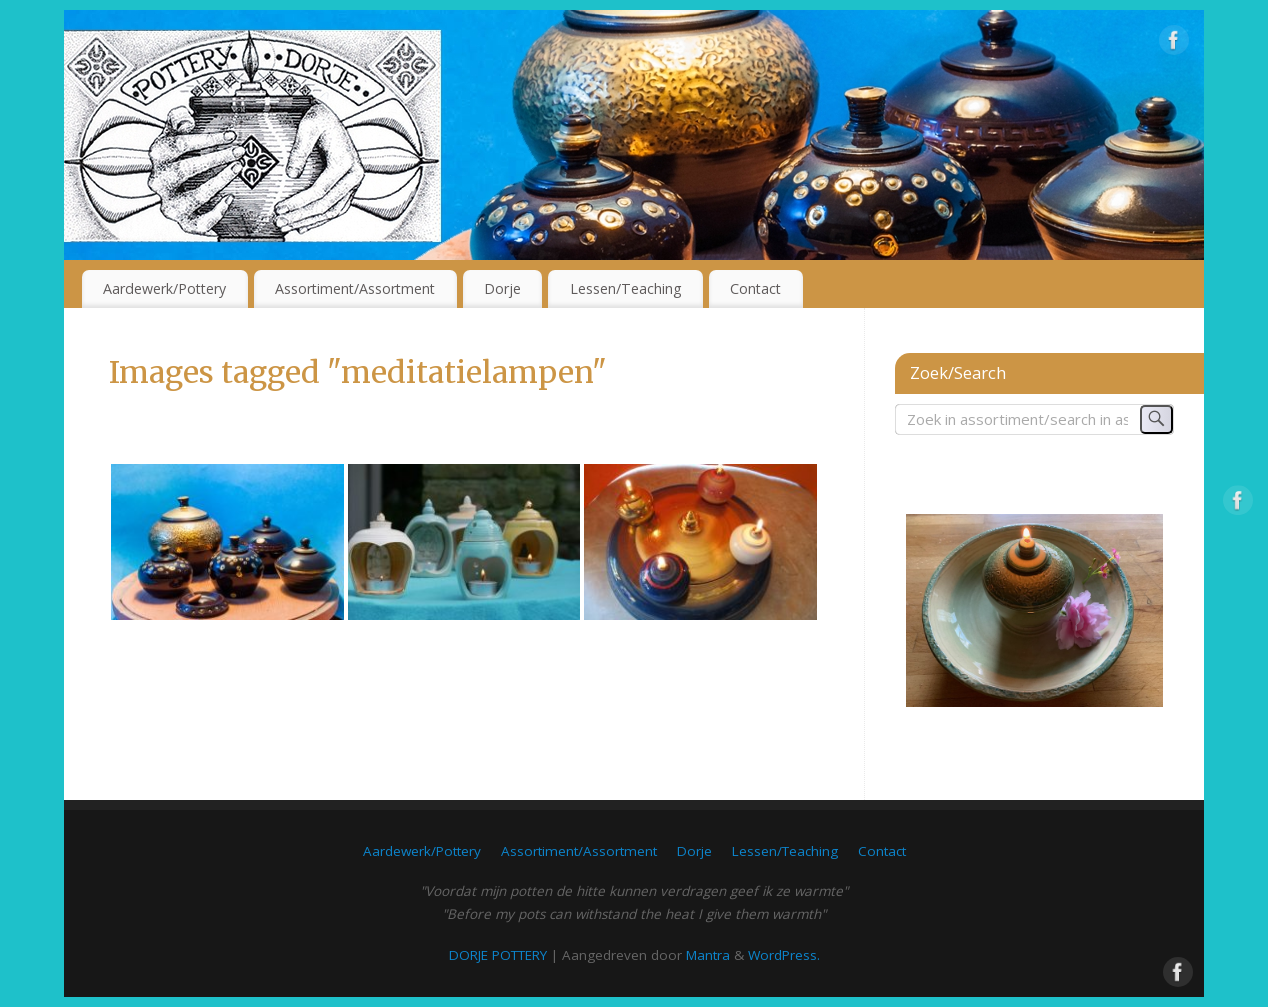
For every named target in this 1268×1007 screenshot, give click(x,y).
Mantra (708, 955)
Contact (755, 288)
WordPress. (784, 955)
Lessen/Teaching (626, 288)
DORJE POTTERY (498, 955)
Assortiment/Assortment (355, 288)
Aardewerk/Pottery (164, 288)
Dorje (502, 288)
